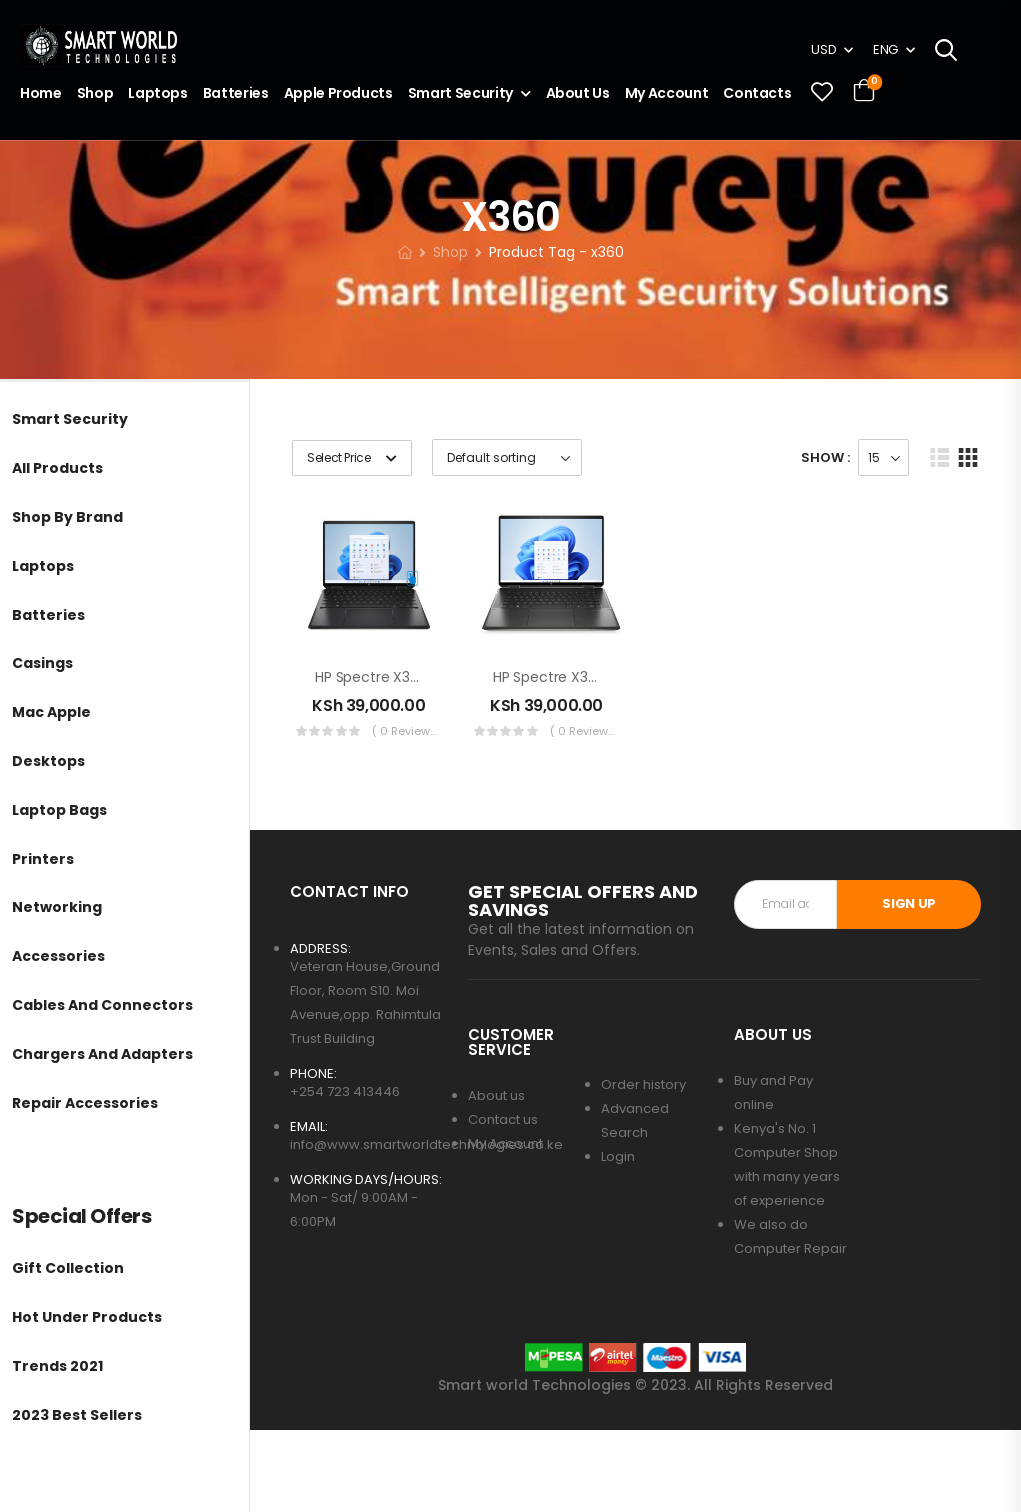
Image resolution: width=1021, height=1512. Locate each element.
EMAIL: (309, 1126)
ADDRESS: (320, 948)
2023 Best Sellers (77, 1415)
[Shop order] (507, 457)
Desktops (48, 761)
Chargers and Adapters (102, 1054)
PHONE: (313, 1073)
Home (41, 93)
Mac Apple (51, 712)
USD (823, 49)
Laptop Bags (59, 810)
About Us (578, 93)
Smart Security (460, 93)
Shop (95, 93)
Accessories (58, 956)
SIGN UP (909, 903)
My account (667, 93)
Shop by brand (67, 517)
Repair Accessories (85, 1103)
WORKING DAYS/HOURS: (366, 1179)
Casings (42, 663)
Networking (57, 907)
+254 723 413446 (345, 1091)
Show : (825, 457)
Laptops (158, 93)
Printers (43, 859)
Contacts (757, 93)
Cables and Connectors (102, 1005)
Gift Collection (68, 1268)
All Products (57, 468)
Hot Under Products (87, 1317)
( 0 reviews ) (407, 731)
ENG (885, 49)
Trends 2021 (57, 1366)
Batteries (236, 93)
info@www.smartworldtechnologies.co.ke (426, 1144)
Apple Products (338, 93)
